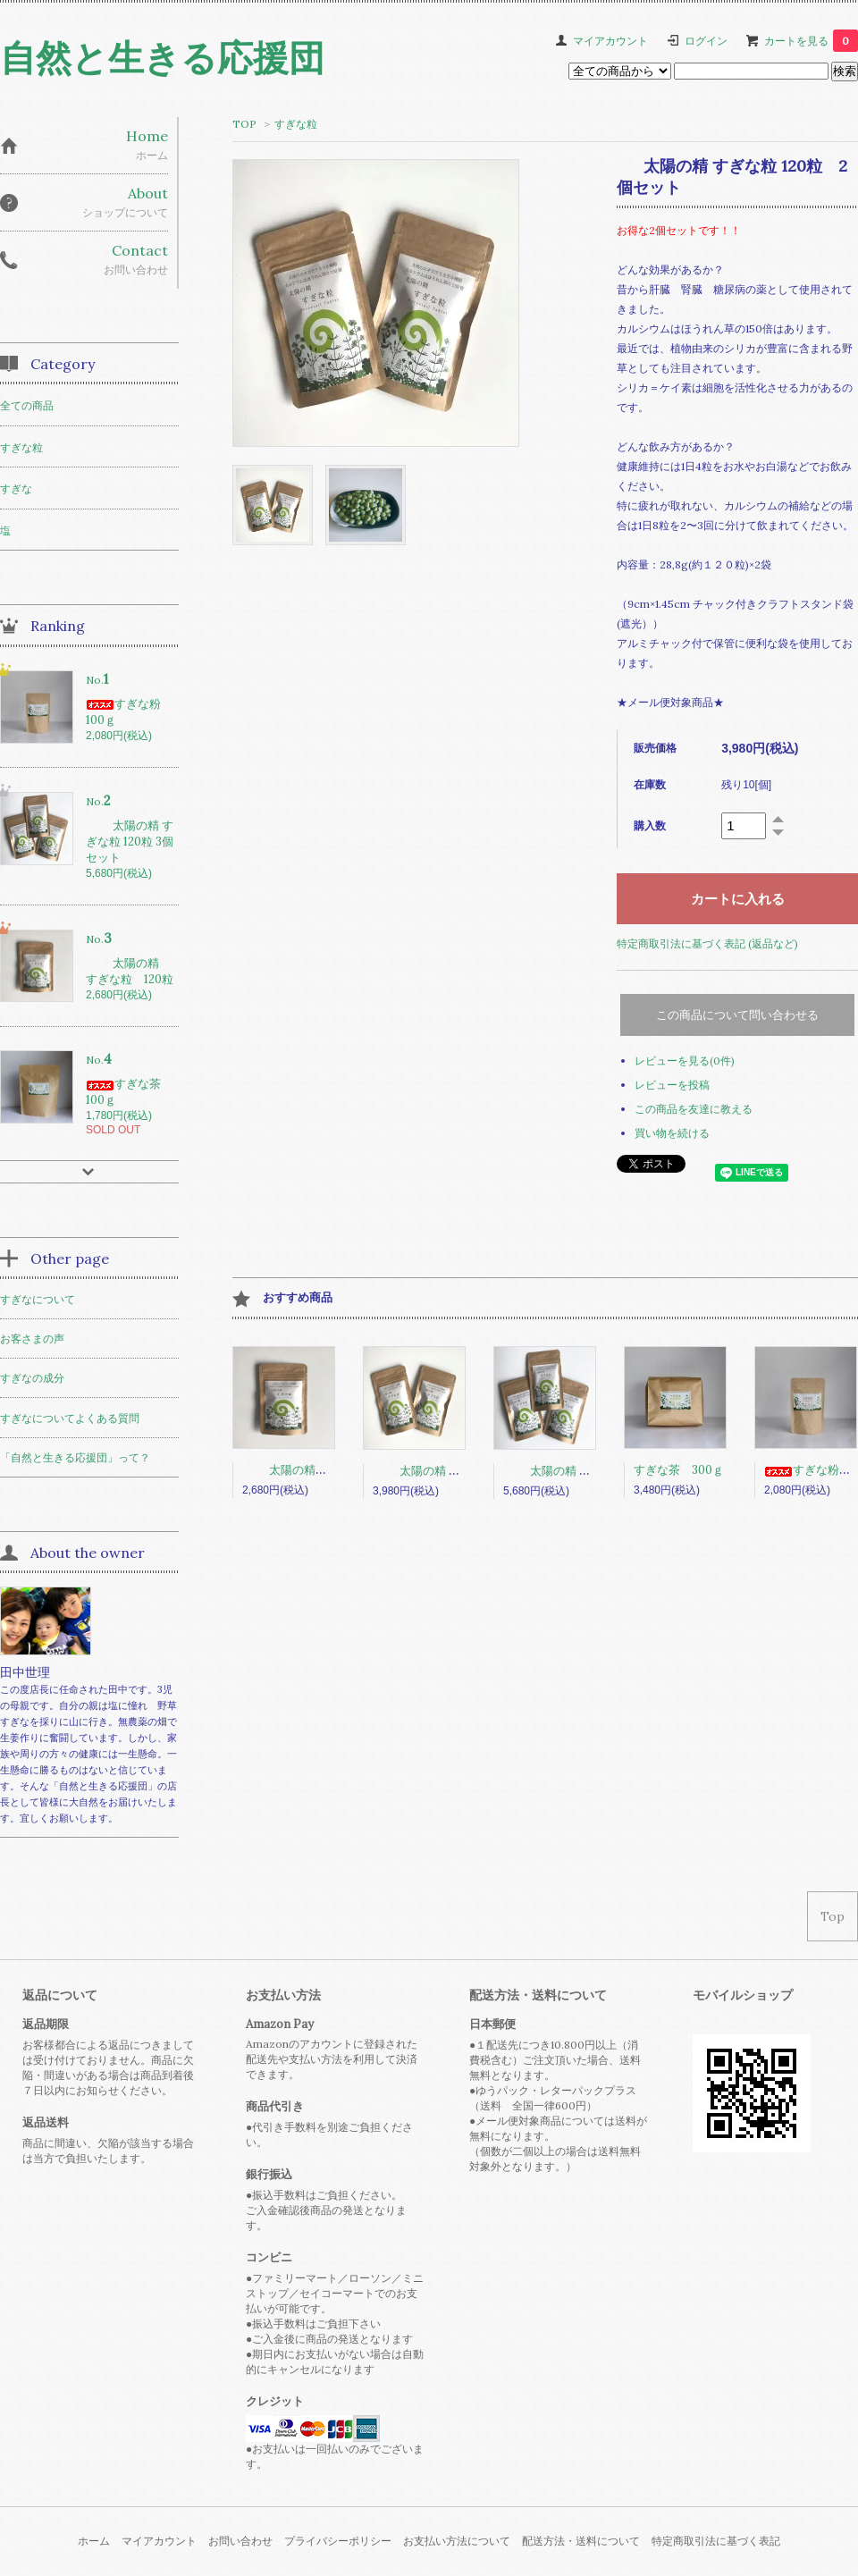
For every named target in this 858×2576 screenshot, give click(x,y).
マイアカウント (610, 40)
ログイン (706, 40)
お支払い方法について (456, 2540)
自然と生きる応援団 (162, 57)
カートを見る (811, 40)
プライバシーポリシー (337, 2540)
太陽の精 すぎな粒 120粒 (328, 1469)
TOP (244, 123)
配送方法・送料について (581, 2540)
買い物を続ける (672, 1133)
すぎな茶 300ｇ (679, 1469)
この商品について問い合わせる (737, 1015)
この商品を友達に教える (694, 1108)
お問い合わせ (240, 2540)
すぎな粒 (295, 123)
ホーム (94, 2540)
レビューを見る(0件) (685, 1060)
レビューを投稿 (672, 1084)
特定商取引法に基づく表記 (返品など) (707, 943)
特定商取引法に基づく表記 (716, 2540)
